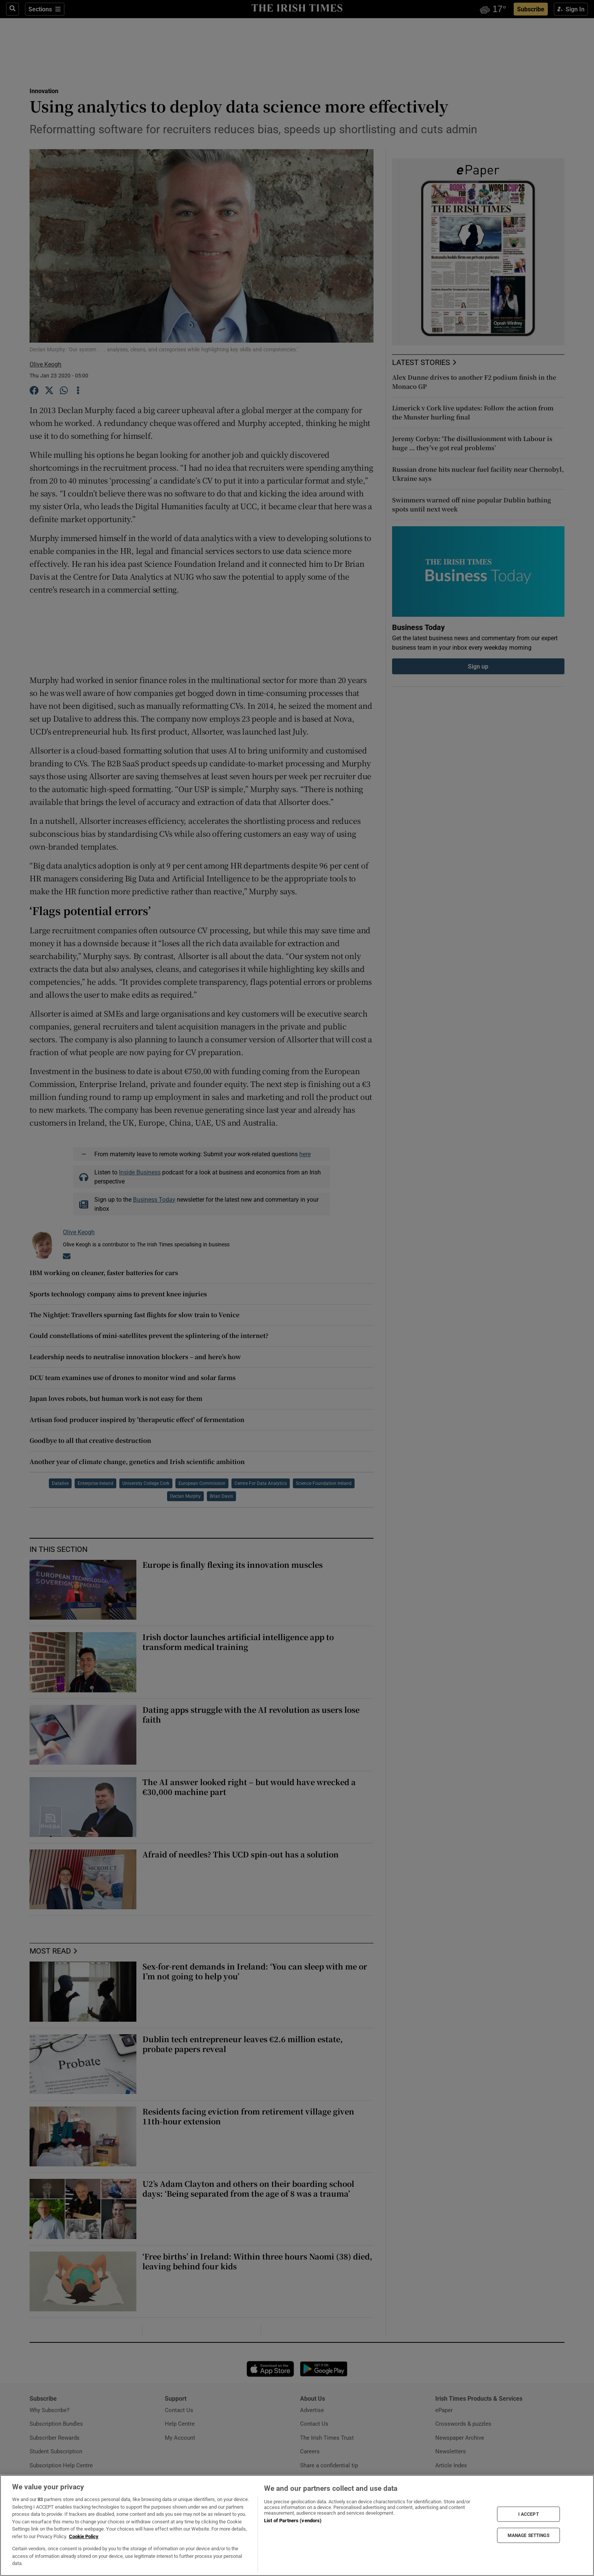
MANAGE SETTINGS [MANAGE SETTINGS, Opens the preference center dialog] (528, 2535)
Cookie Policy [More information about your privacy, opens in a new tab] (83, 2536)
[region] (297, 2525)
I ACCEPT (528, 2514)
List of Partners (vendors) (293, 2520)
